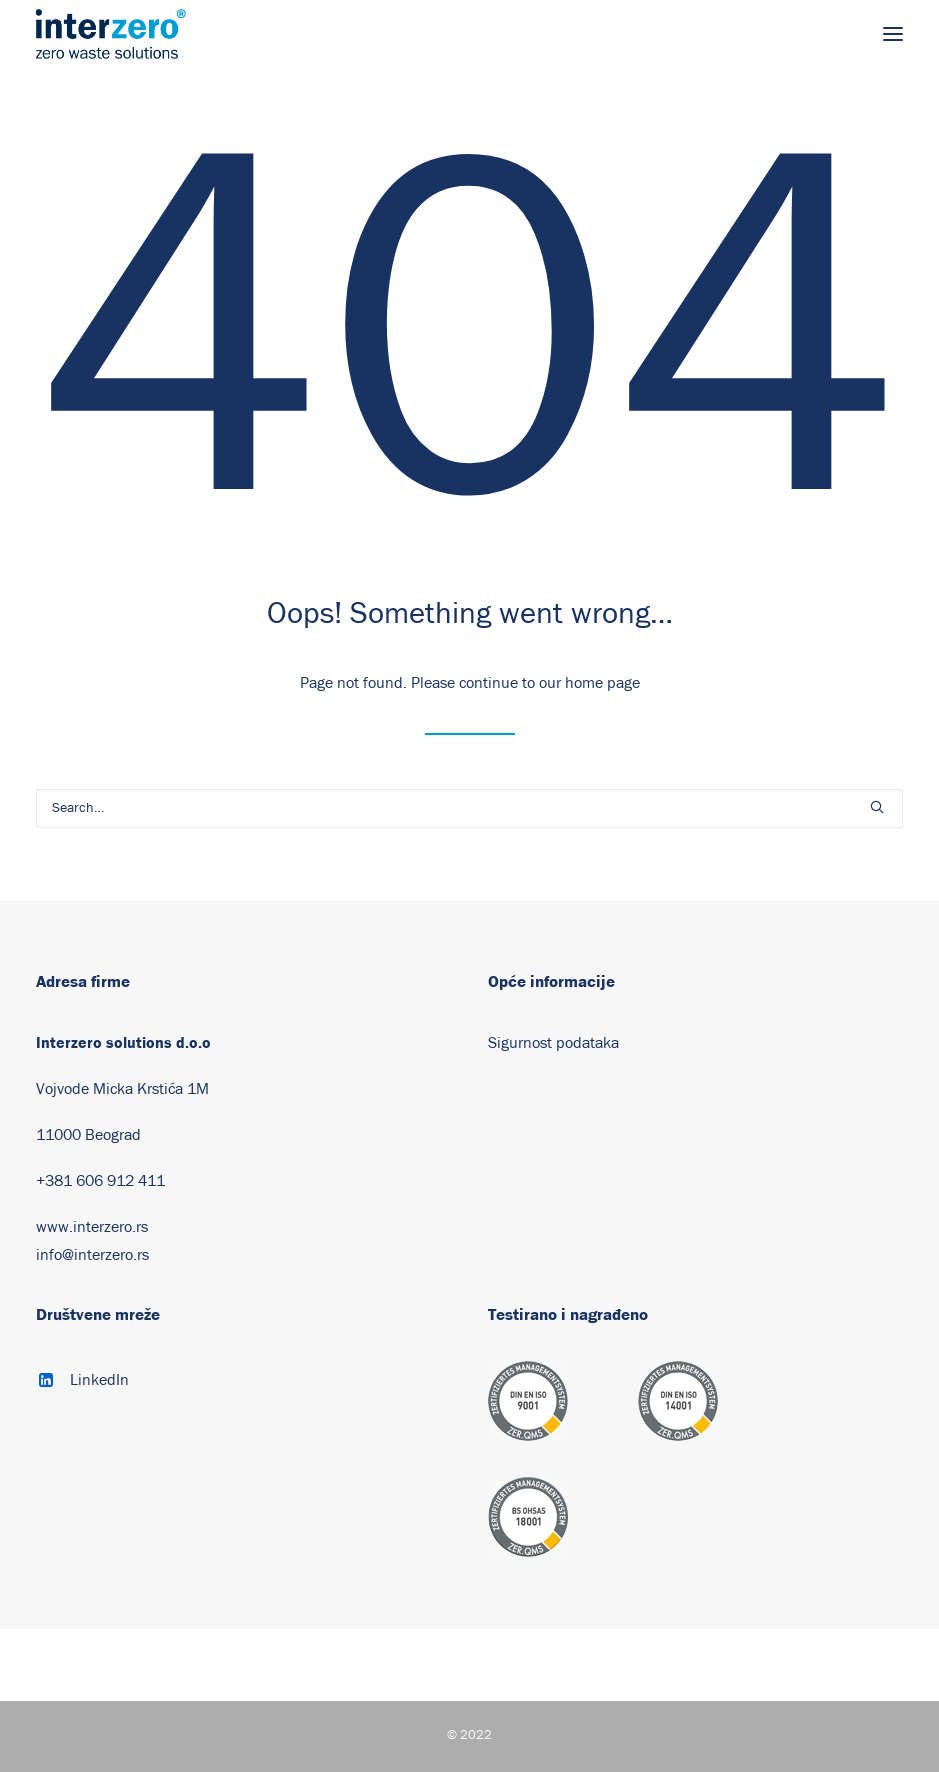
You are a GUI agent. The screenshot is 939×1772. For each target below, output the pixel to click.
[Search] (469, 808)
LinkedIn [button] (99, 1380)
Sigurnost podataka (553, 1043)
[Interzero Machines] (111, 34)
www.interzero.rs (92, 1227)
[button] (893, 34)
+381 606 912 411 (100, 1181)
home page (602, 683)
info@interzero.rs (92, 1255)
